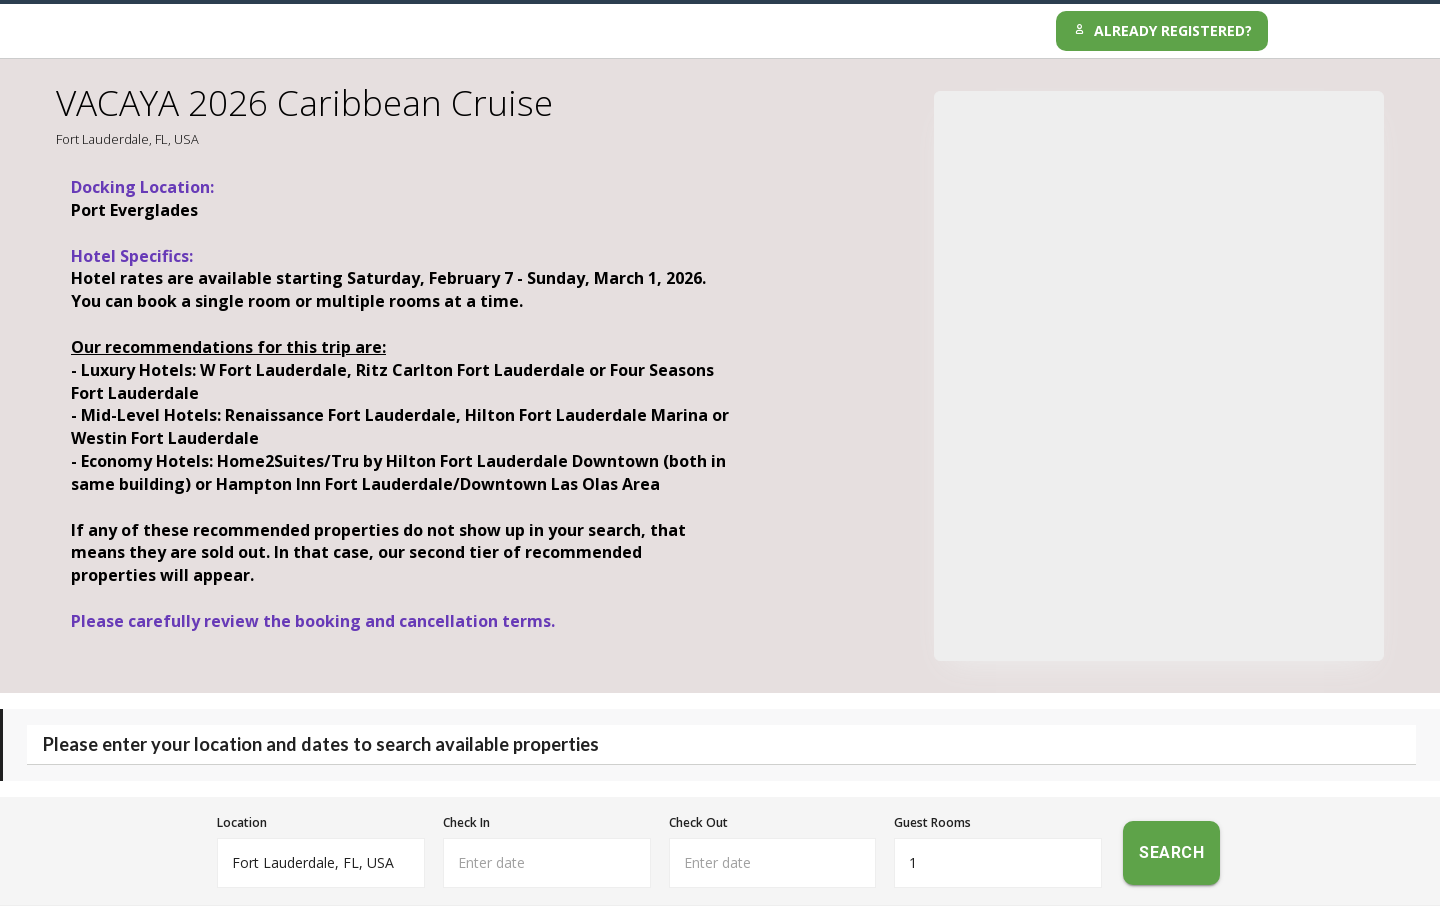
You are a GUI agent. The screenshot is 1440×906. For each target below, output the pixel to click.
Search (1171, 853)
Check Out (698, 822)
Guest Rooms (932, 822)
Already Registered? (1162, 31)
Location (242, 822)
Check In (466, 822)
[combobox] (321, 863)
